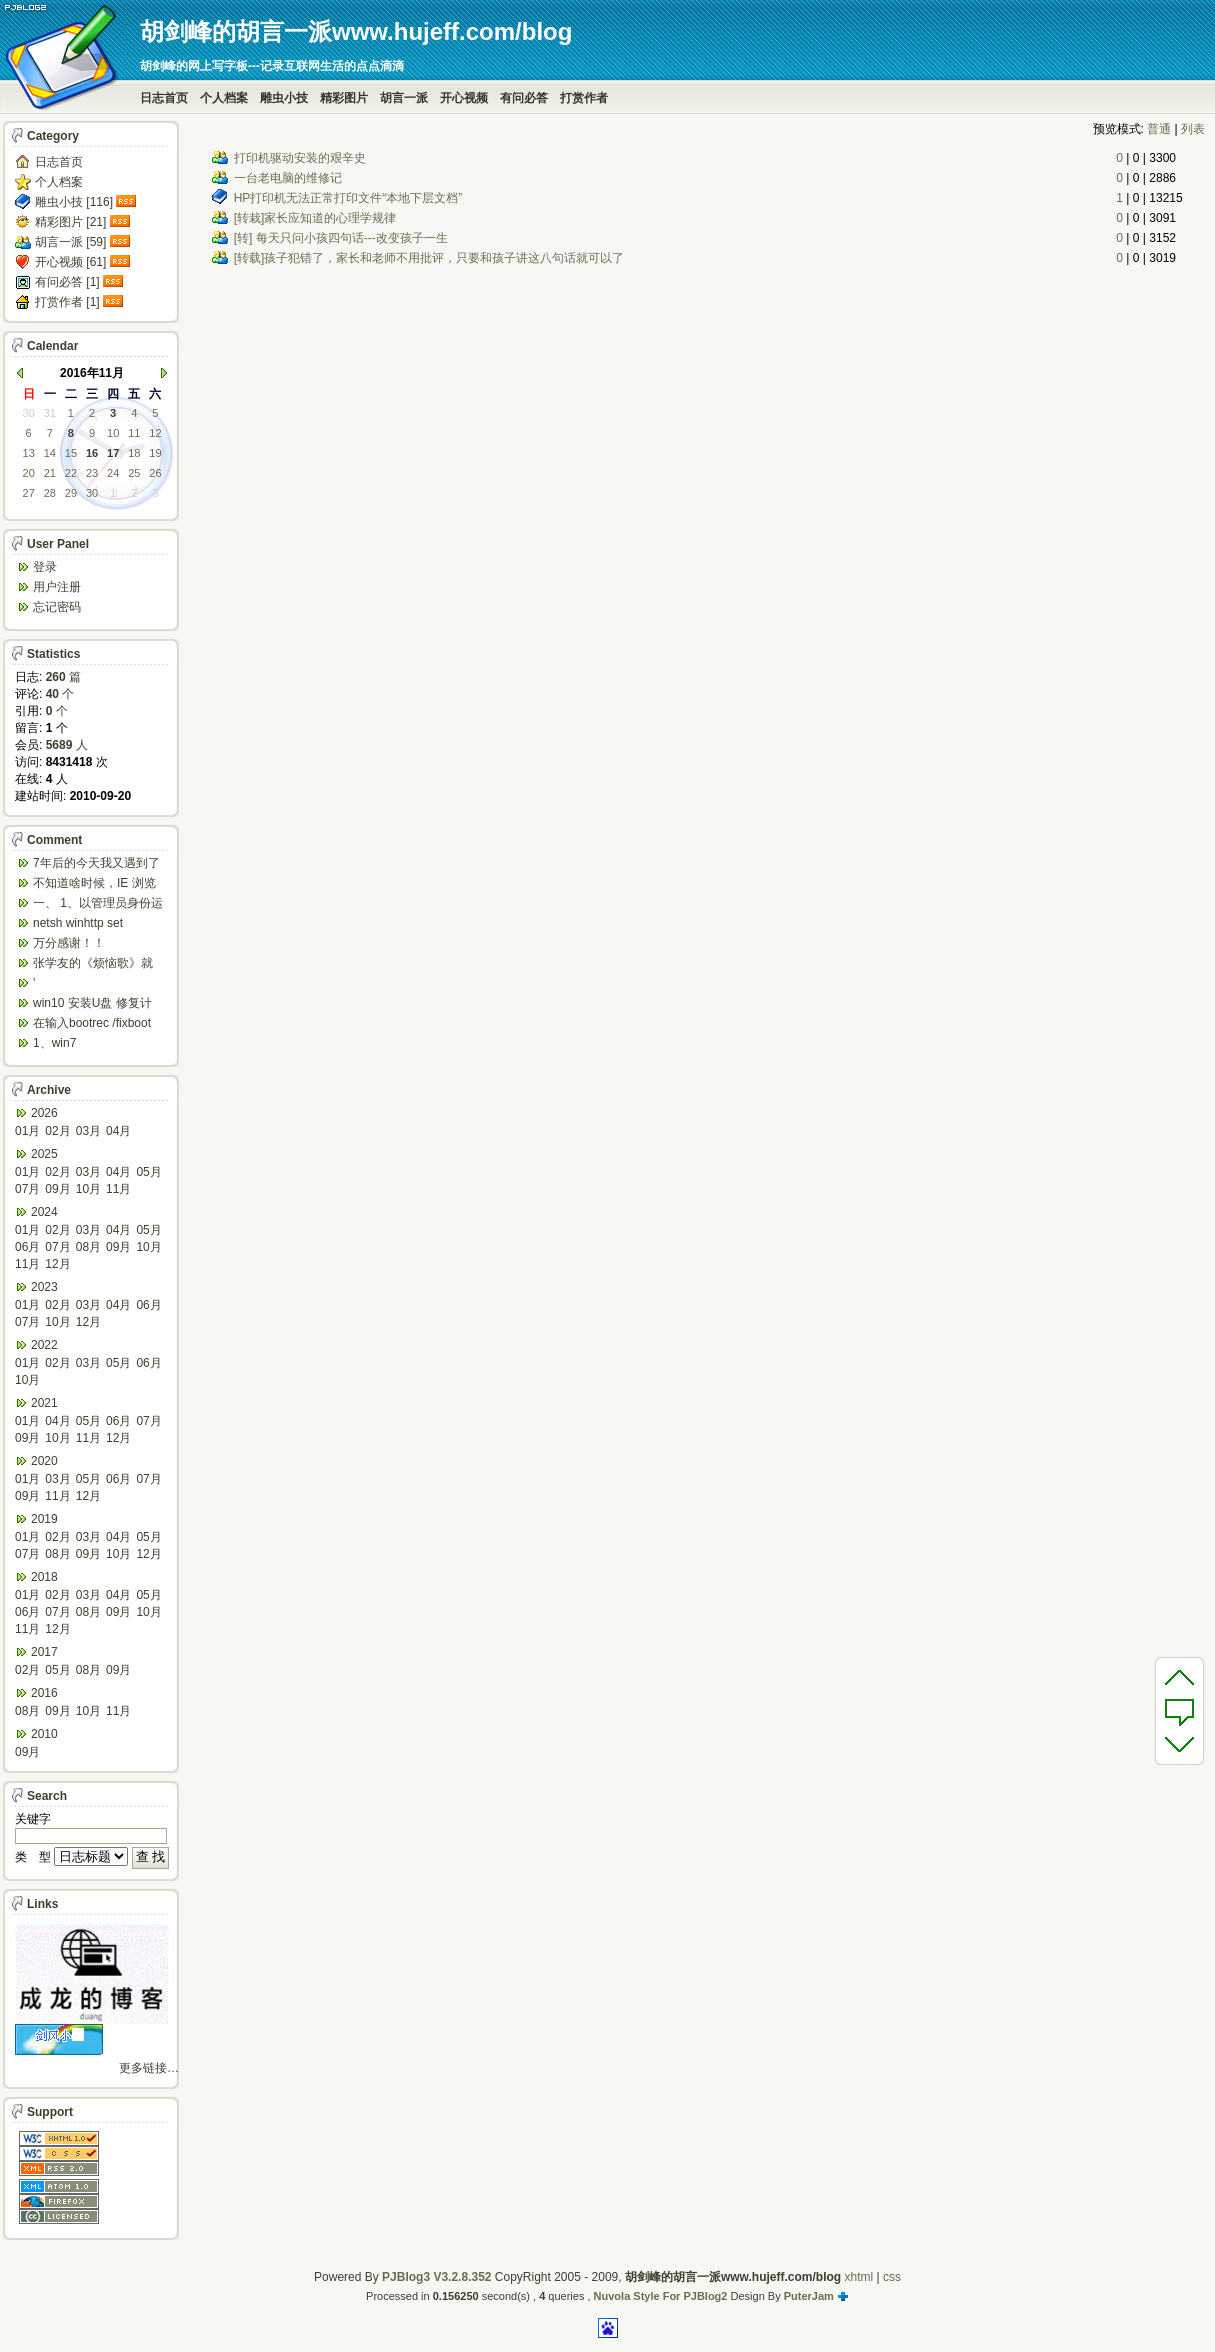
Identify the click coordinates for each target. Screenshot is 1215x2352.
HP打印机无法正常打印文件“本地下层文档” (348, 198)
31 (50, 413)
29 (71, 493)
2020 (44, 1461)
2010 (44, 1734)
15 (71, 453)
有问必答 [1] (67, 282)
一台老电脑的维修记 (288, 178)
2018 (44, 1577)
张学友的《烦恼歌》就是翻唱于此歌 (93, 964)
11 (134, 433)
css (892, 2277)
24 (113, 473)
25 (134, 473)
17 (113, 453)
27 (29, 493)
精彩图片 (344, 98)
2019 (44, 1519)
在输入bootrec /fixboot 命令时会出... (92, 1024)
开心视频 (464, 98)
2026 (44, 1113)
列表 (1193, 129)
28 (50, 493)
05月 (148, 1172)
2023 (44, 1287)
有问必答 (524, 98)
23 (92, 473)
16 (92, 453)
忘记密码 (57, 607)
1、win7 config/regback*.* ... (85, 1044)
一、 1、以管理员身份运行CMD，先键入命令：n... (98, 904)
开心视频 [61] (70, 262)
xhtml (858, 2277)
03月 (88, 1131)
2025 (44, 1154)
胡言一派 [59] (70, 242)
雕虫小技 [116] (74, 202)
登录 (45, 567)
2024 (44, 1212)
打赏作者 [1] (67, 302)
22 (71, 473)
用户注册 (57, 587)
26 (155, 473)
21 (50, 473)
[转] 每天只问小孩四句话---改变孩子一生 (341, 238)
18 (134, 453)
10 (113, 433)
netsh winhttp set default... (78, 924)
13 (29, 453)
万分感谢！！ (69, 943)
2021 (44, 1403)
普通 (1159, 129)
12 (155, 433)
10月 (88, 1189)
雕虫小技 (284, 98)
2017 (44, 1652)
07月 (27, 1189)
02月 (57, 1131)
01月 (27, 1131)
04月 (118, 1131)
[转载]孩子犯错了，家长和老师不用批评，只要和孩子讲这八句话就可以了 (429, 258)
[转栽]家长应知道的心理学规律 (315, 218)
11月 (118, 1189)
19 (155, 453)
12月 (57, 1264)
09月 (57, 1189)
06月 (27, 1247)
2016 (44, 1693)
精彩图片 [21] (70, 222)
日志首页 (164, 98)
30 (29, 413)
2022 (44, 1345)
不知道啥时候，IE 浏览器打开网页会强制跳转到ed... (94, 884)
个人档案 (224, 98)
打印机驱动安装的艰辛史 (300, 158)
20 (29, 473)
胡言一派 (404, 98)
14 (50, 453)
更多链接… (149, 2068)
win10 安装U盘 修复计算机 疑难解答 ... (92, 1004)
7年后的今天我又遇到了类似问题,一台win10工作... (96, 864)
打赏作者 (584, 98)
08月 (88, 1247)
